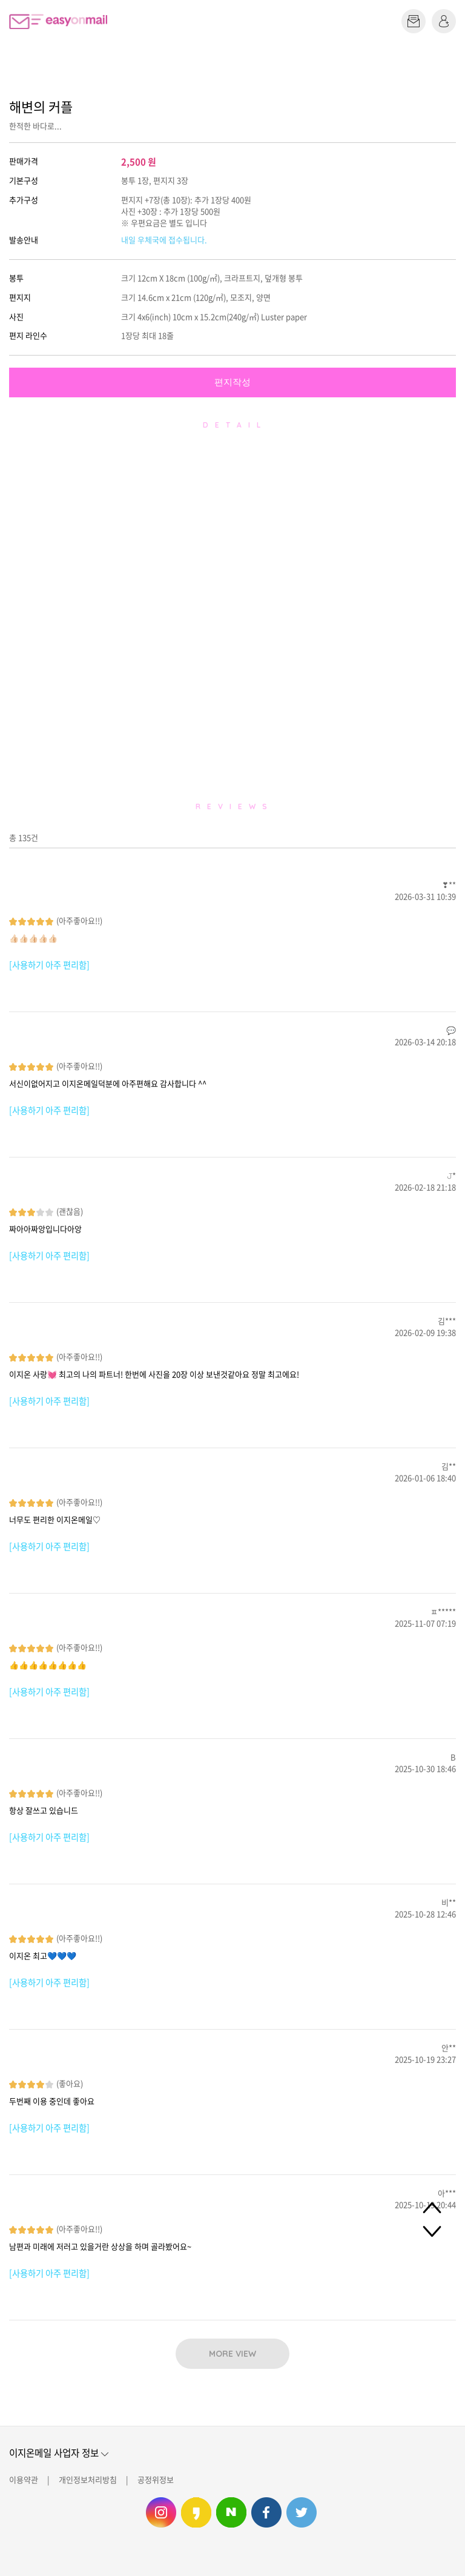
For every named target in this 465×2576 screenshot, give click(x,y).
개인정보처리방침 (88, 2479)
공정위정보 (155, 2479)
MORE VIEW (232, 2353)
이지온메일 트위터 (301, 2512)
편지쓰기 (413, 21)
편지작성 (232, 382)
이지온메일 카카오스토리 (196, 2512)
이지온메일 (58, 21)
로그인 (444, 21)
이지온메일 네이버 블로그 (231, 2512)
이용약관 (23, 2479)
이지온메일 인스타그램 (161, 2512)
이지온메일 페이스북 (266, 2512)
